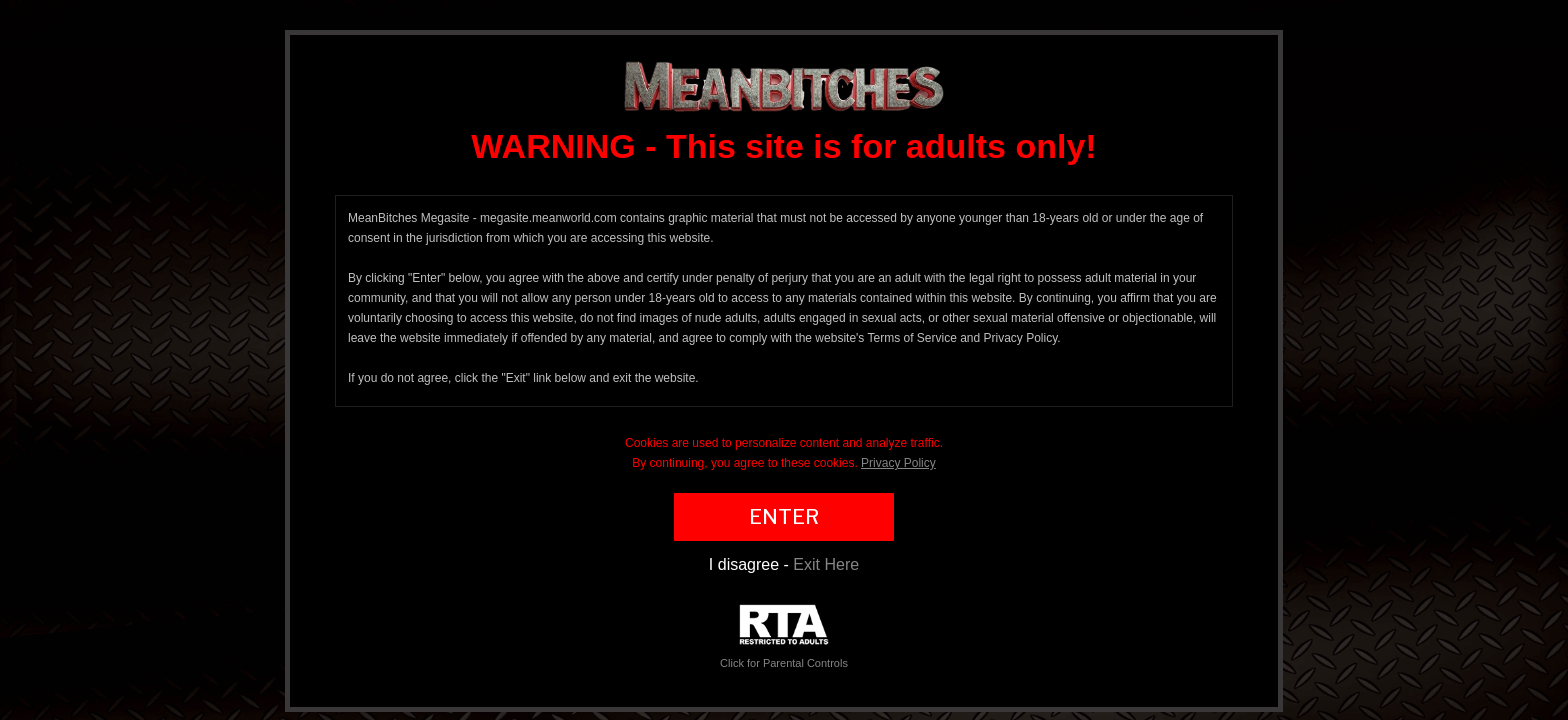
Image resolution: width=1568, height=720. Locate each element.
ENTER (784, 517)
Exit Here (826, 564)
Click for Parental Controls (784, 636)
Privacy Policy (898, 463)
